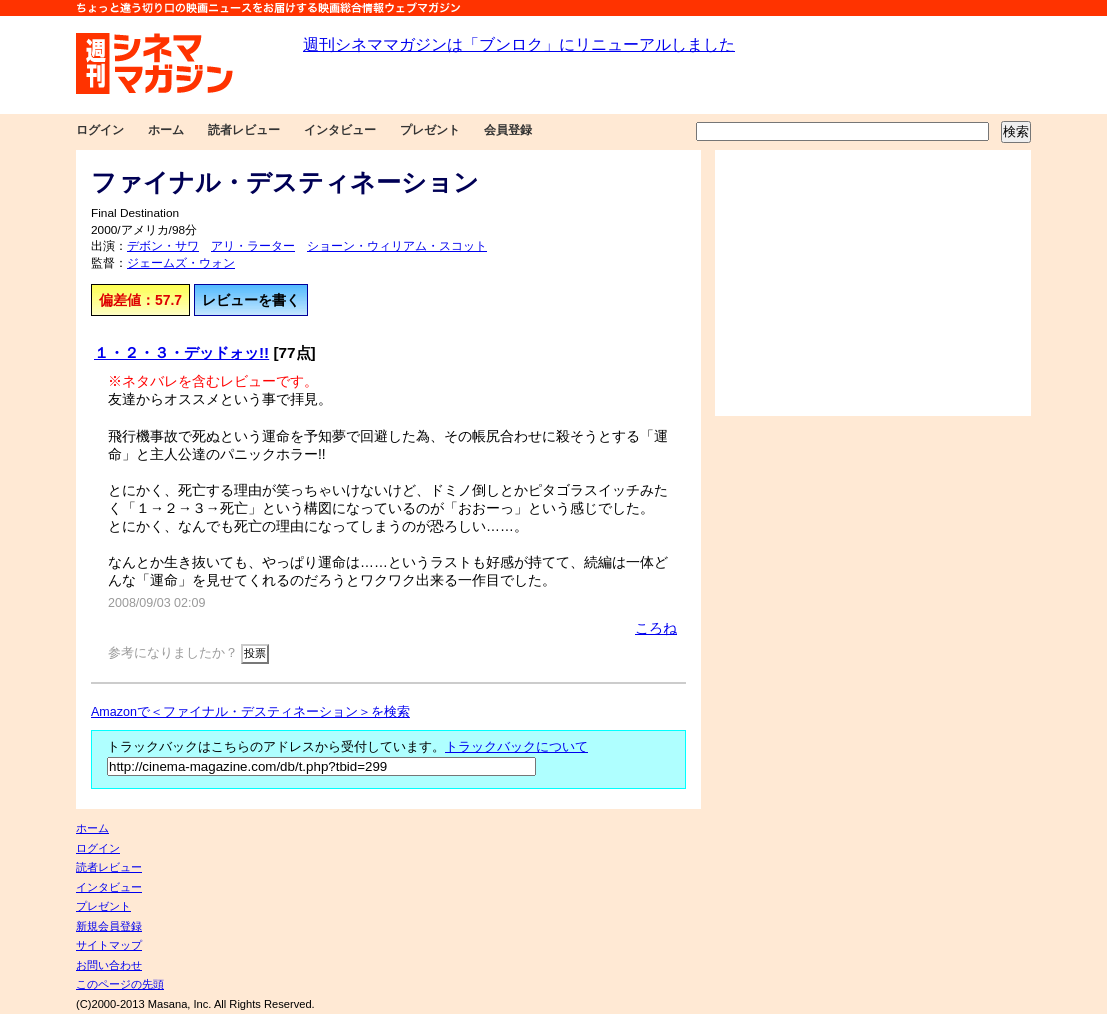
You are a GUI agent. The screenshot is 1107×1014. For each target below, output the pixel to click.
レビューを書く (251, 300)
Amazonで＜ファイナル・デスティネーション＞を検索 (250, 712)
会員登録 (508, 130)
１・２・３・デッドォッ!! (181, 352)
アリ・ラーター (253, 246)
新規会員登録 (109, 926)
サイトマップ (109, 945)
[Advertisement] (873, 283)
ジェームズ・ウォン (181, 263)
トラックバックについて (516, 747)
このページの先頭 (120, 984)
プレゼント (430, 130)
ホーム (166, 130)
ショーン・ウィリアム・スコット (397, 246)
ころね (656, 628)
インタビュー (340, 130)
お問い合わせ (109, 965)
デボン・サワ (163, 246)
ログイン (100, 130)
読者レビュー (244, 130)
